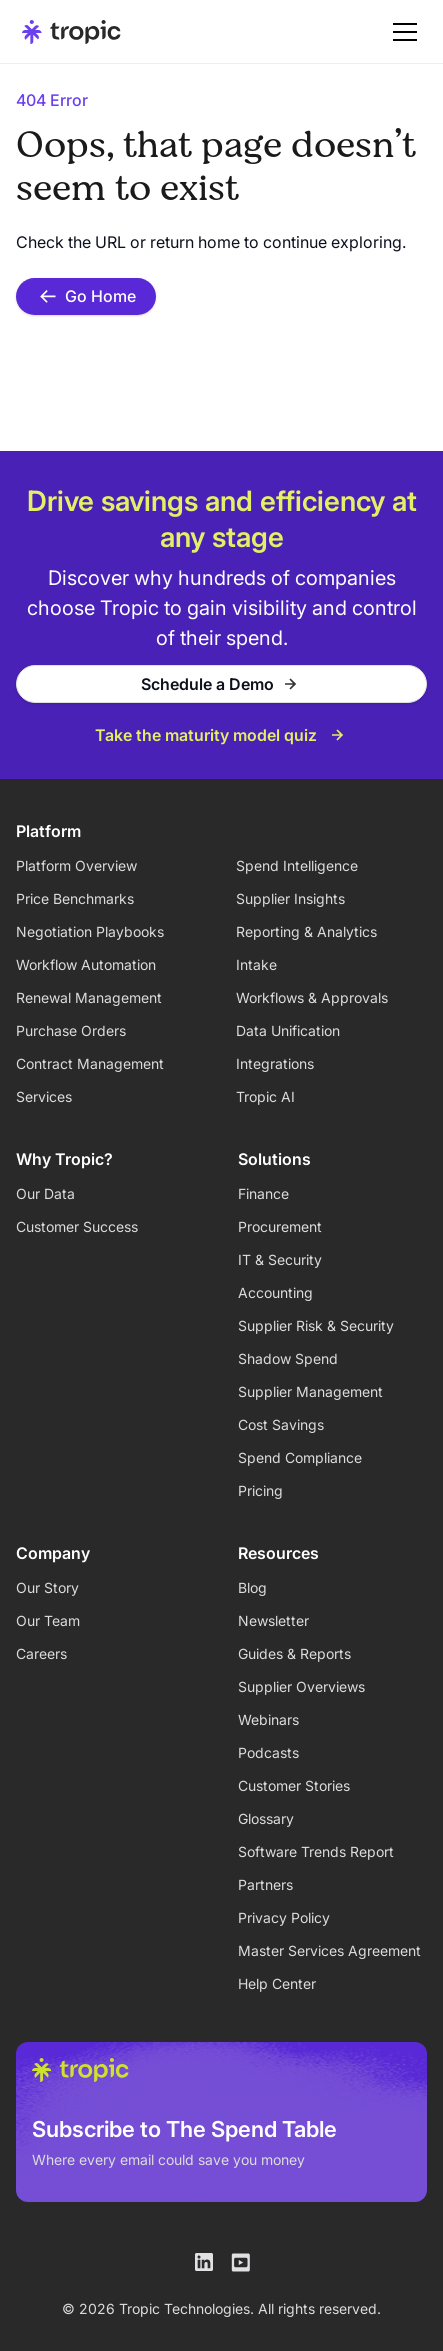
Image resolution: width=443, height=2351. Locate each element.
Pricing (260, 1490)
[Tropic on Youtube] (240, 2262)
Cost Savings (281, 1424)
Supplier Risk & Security (316, 1325)
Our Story (47, 1587)
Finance (263, 1193)
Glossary (266, 1818)
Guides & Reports (294, 1653)
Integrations (275, 1063)
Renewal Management (89, 997)
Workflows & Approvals (312, 997)
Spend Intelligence (297, 865)
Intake (256, 964)
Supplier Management (310, 1391)
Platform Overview (76, 865)
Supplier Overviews (301, 1686)
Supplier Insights (290, 898)
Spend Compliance (300, 1457)
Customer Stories (294, 1785)
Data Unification (288, 1030)
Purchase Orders (71, 1030)
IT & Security (280, 1259)
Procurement (280, 1226)
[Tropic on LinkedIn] (204, 2262)
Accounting (275, 1292)
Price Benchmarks (75, 898)
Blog (252, 1587)
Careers (41, 1653)
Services (44, 1096)
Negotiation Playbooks (90, 931)
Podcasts (268, 1752)
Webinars (268, 1719)
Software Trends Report (316, 1851)
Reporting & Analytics (306, 931)
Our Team (48, 1620)
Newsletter (273, 1620)
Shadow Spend (288, 1358)
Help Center (277, 1983)
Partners (265, 1884)
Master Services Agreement (329, 1950)
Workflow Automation (86, 964)
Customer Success (77, 1226)
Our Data (45, 1193)
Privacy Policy (284, 1917)
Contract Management (90, 1063)
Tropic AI (265, 1096)
